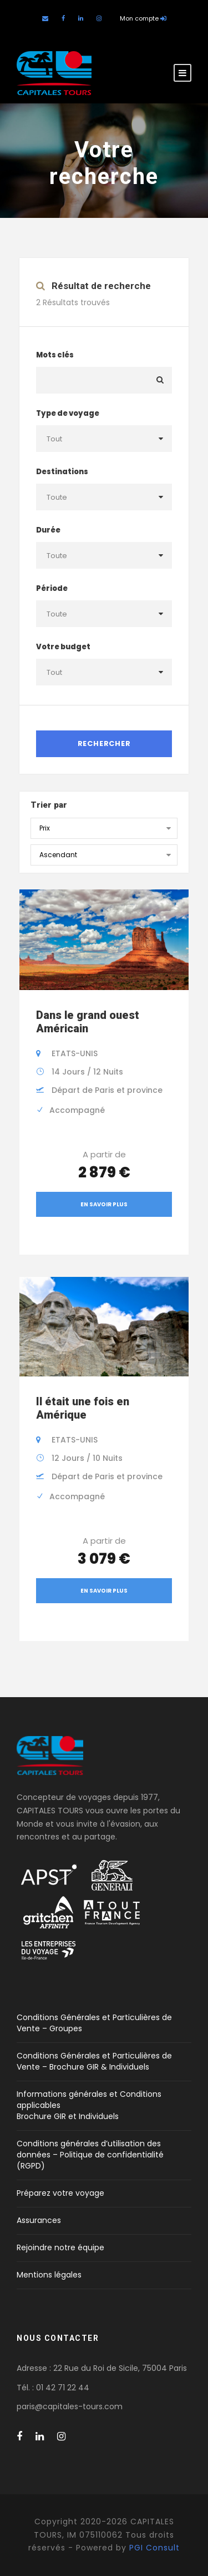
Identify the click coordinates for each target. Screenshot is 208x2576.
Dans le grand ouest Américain (87, 1021)
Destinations (62, 471)
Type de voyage (67, 413)
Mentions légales (49, 2274)
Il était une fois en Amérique (82, 1408)
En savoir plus (104, 1204)
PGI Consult (154, 2547)
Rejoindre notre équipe (60, 2247)
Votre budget (63, 646)
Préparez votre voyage (60, 2193)
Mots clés (55, 355)
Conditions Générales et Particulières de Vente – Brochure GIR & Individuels (94, 2061)
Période (52, 588)
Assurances (39, 2220)
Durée (48, 530)
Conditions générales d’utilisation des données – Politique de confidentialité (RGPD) (90, 2154)
